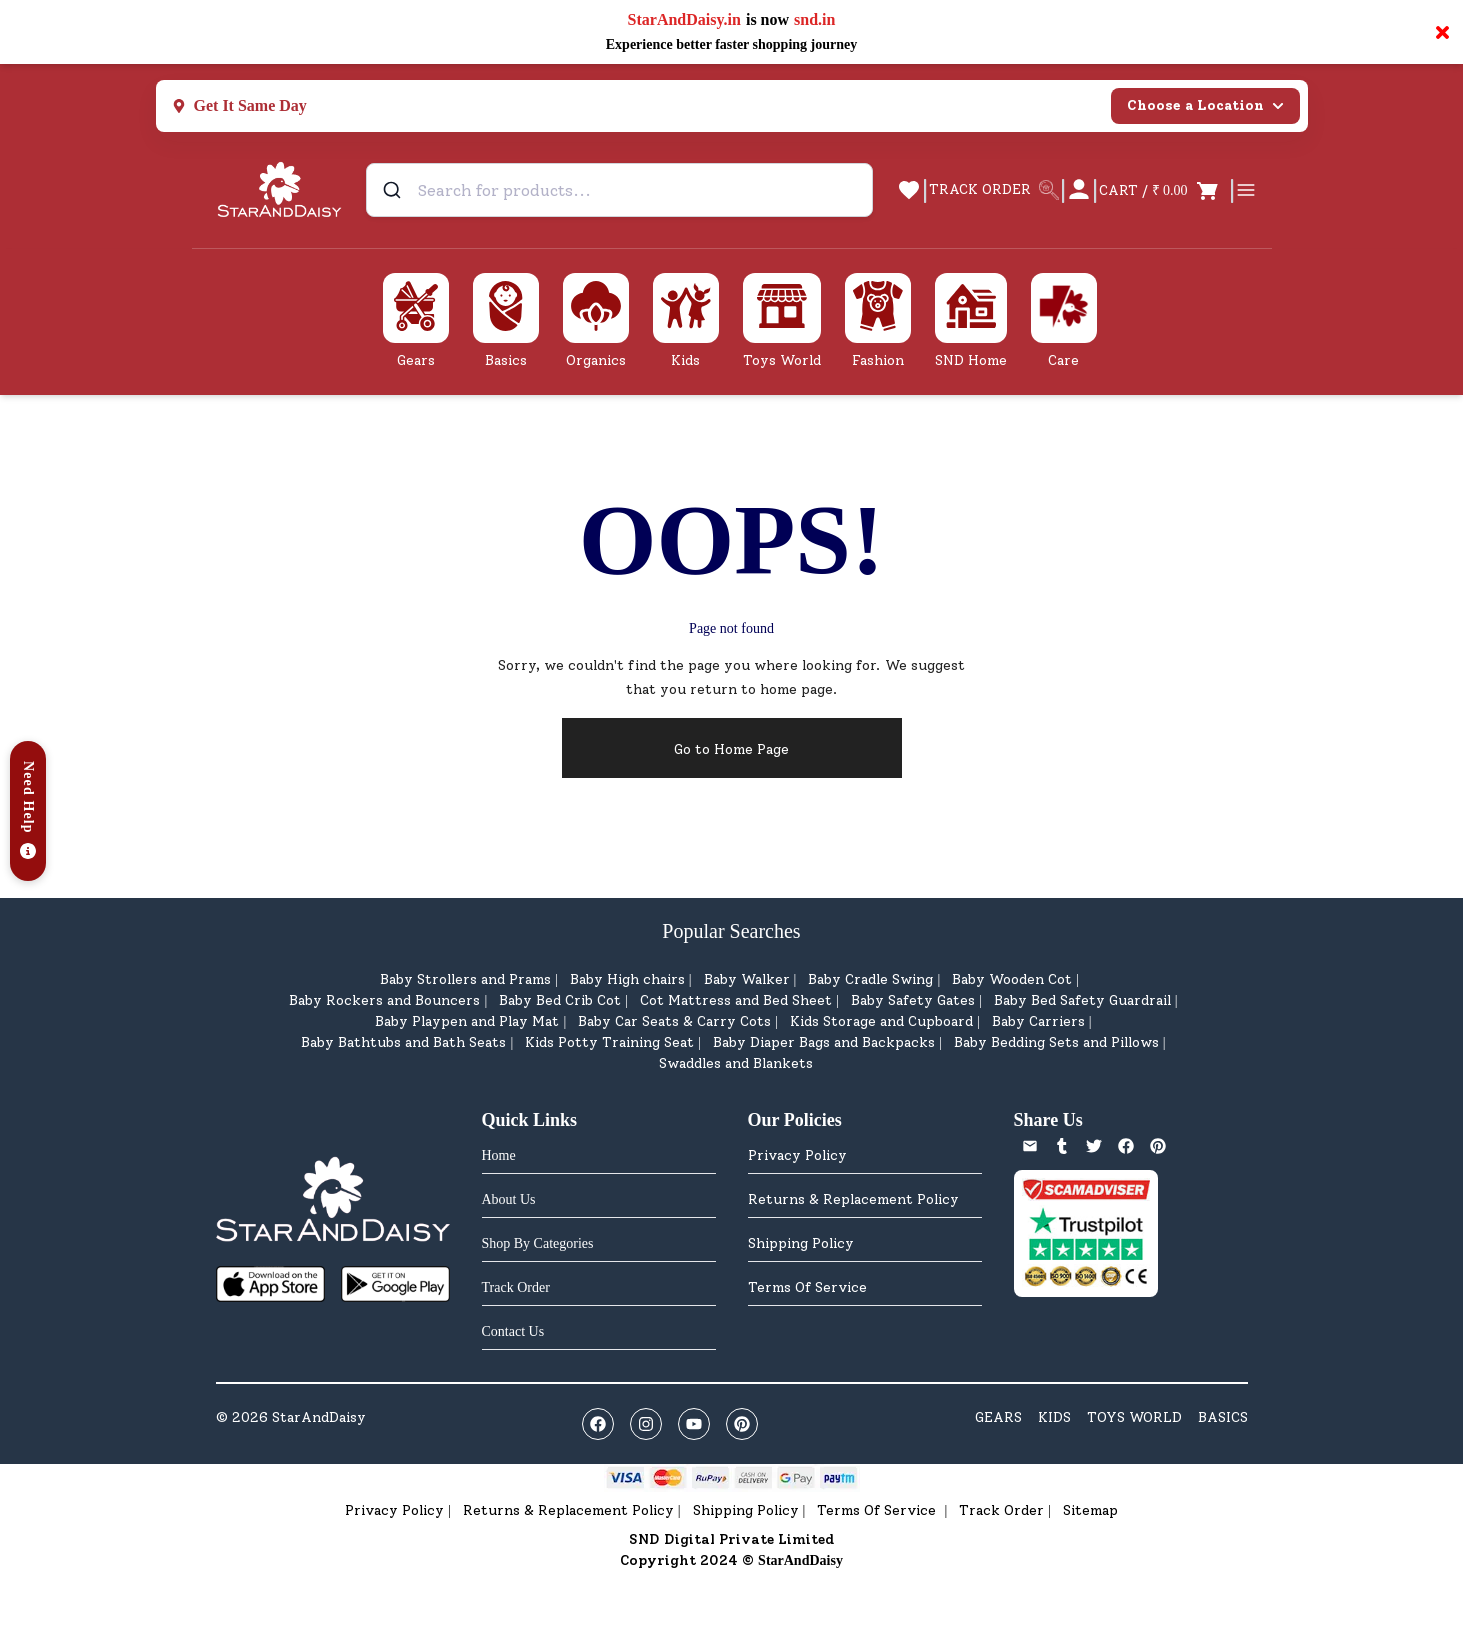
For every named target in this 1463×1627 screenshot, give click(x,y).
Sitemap (1090, 1510)
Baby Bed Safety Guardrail (1082, 1000)
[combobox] (619, 190)
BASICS (1223, 1417)
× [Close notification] (1442, 32)
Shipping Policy (801, 1243)
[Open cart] (1163, 190)
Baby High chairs (627, 979)
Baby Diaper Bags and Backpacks (824, 1042)
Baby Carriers (1038, 1021)
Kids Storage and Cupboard (881, 1021)
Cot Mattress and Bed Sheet (736, 1000)
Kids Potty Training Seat (609, 1042)
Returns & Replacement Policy (853, 1199)
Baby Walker (747, 979)
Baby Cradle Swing (870, 979)
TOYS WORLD (1134, 1417)
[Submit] (394, 190)
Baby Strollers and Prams (465, 979)
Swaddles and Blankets (736, 1063)
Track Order (1001, 1510)
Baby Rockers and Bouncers (384, 1000)
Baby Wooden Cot (1012, 979)
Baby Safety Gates (913, 1000)
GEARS (998, 1417)
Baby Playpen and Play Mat (467, 1021)
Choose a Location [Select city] (1205, 105)
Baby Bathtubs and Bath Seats (403, 1042)
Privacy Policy (797, 1155)
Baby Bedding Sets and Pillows (1056, 1042)
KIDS (1054, 1417)
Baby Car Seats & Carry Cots (674, 1021)
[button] (28, 811)
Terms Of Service (807, 1287)
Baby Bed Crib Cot (560, 1000)
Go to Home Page (731, 749)
